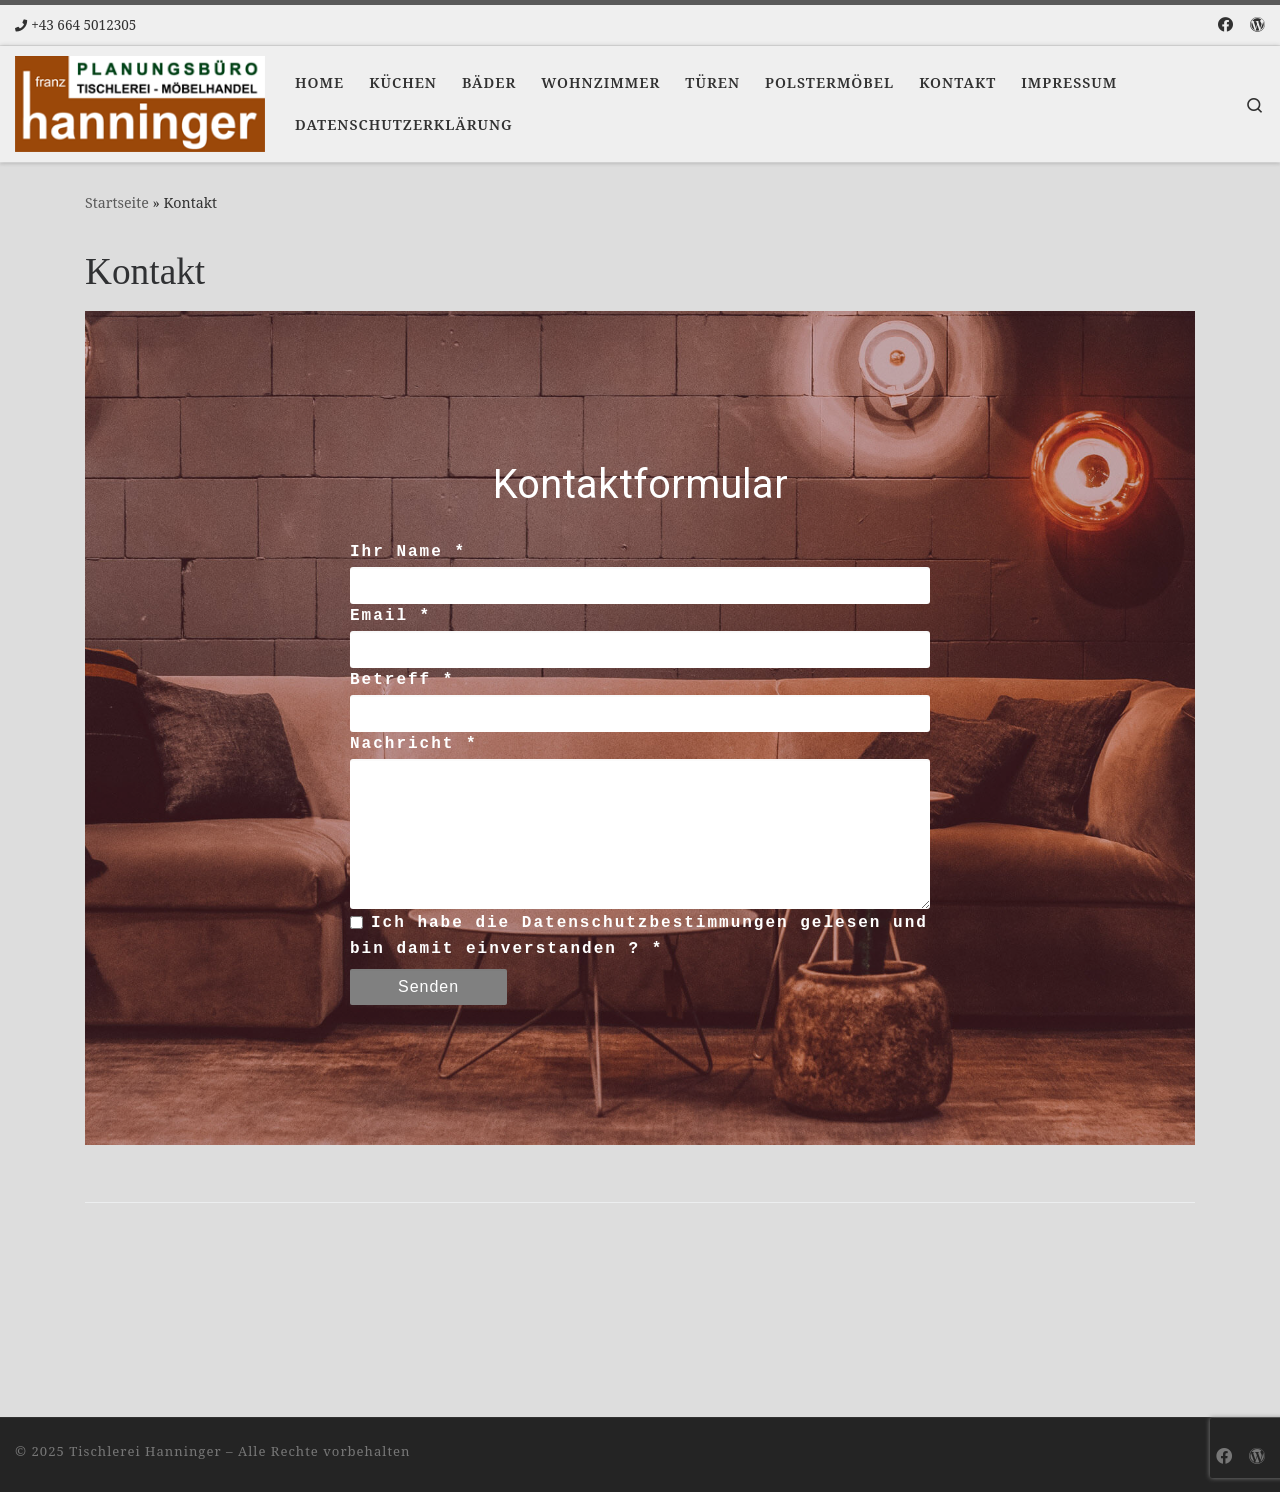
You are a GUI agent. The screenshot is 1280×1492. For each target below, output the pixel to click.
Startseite (117, 202)
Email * (390, 616)
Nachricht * (414, 744)
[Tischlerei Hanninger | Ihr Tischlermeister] (140, 100)
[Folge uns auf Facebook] (1225, 24)
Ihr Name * (408, 552)
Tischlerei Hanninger (145, 1448)
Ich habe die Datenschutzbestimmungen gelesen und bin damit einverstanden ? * (639, 933)
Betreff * (402, 680)
